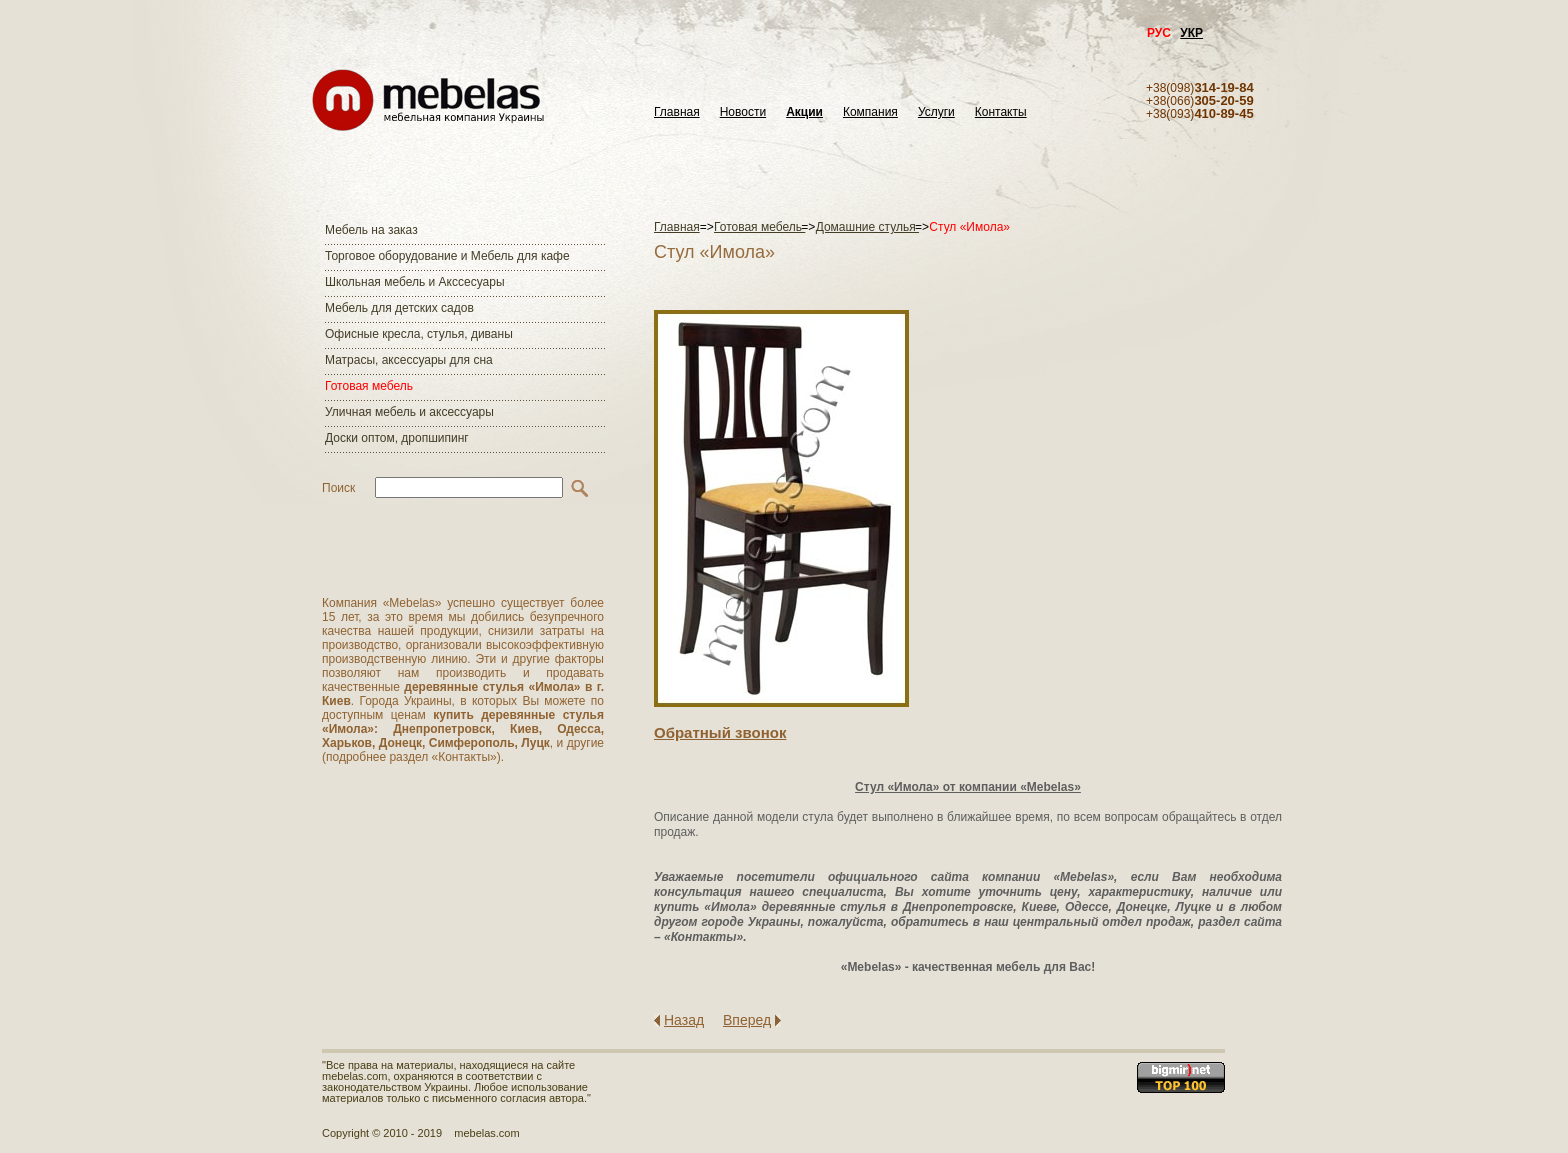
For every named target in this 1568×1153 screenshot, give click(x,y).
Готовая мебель (369, 386)
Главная (677, 112)
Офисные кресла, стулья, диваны (419, 334)
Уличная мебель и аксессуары (409, 412)
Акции (804, 112)
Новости (743, 112)
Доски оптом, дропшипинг (397, 438)
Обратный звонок (720, 732)
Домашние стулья (867, 227)
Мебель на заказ (371, 230)
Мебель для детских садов (399, 308)
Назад (684, 1020)
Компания (870, 112)
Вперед (747, 1020)
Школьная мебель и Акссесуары (415, 282)
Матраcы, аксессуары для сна (409, 360)
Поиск (338, 488)
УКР (1191, 33)
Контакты (1001, 112)
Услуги (936, 112)
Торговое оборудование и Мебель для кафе (447, 256)
